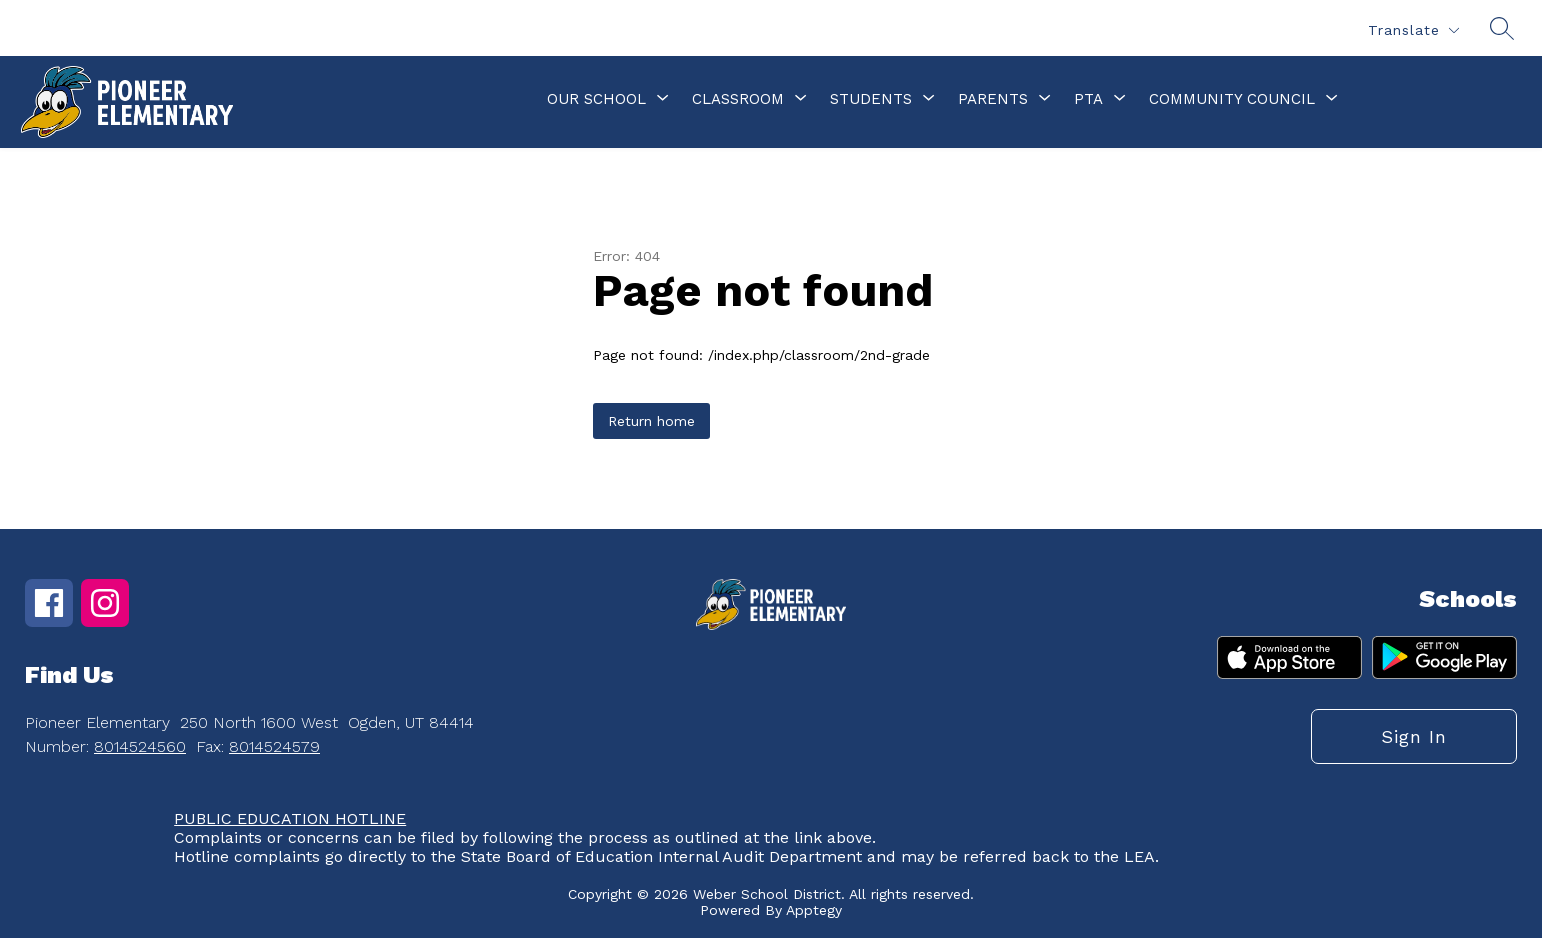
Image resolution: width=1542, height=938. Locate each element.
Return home (651, 421)
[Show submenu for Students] (871, 99)
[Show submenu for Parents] (993, 99)
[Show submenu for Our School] (596, 99)
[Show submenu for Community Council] (1232, 99)
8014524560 (140, 746)
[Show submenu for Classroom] (738, 99)
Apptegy (814, 910)
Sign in (1414, 736)
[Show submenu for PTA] (1088, 99)
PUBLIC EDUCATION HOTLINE (290, 818)
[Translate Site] (1413, 30)
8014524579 (274, 746)
